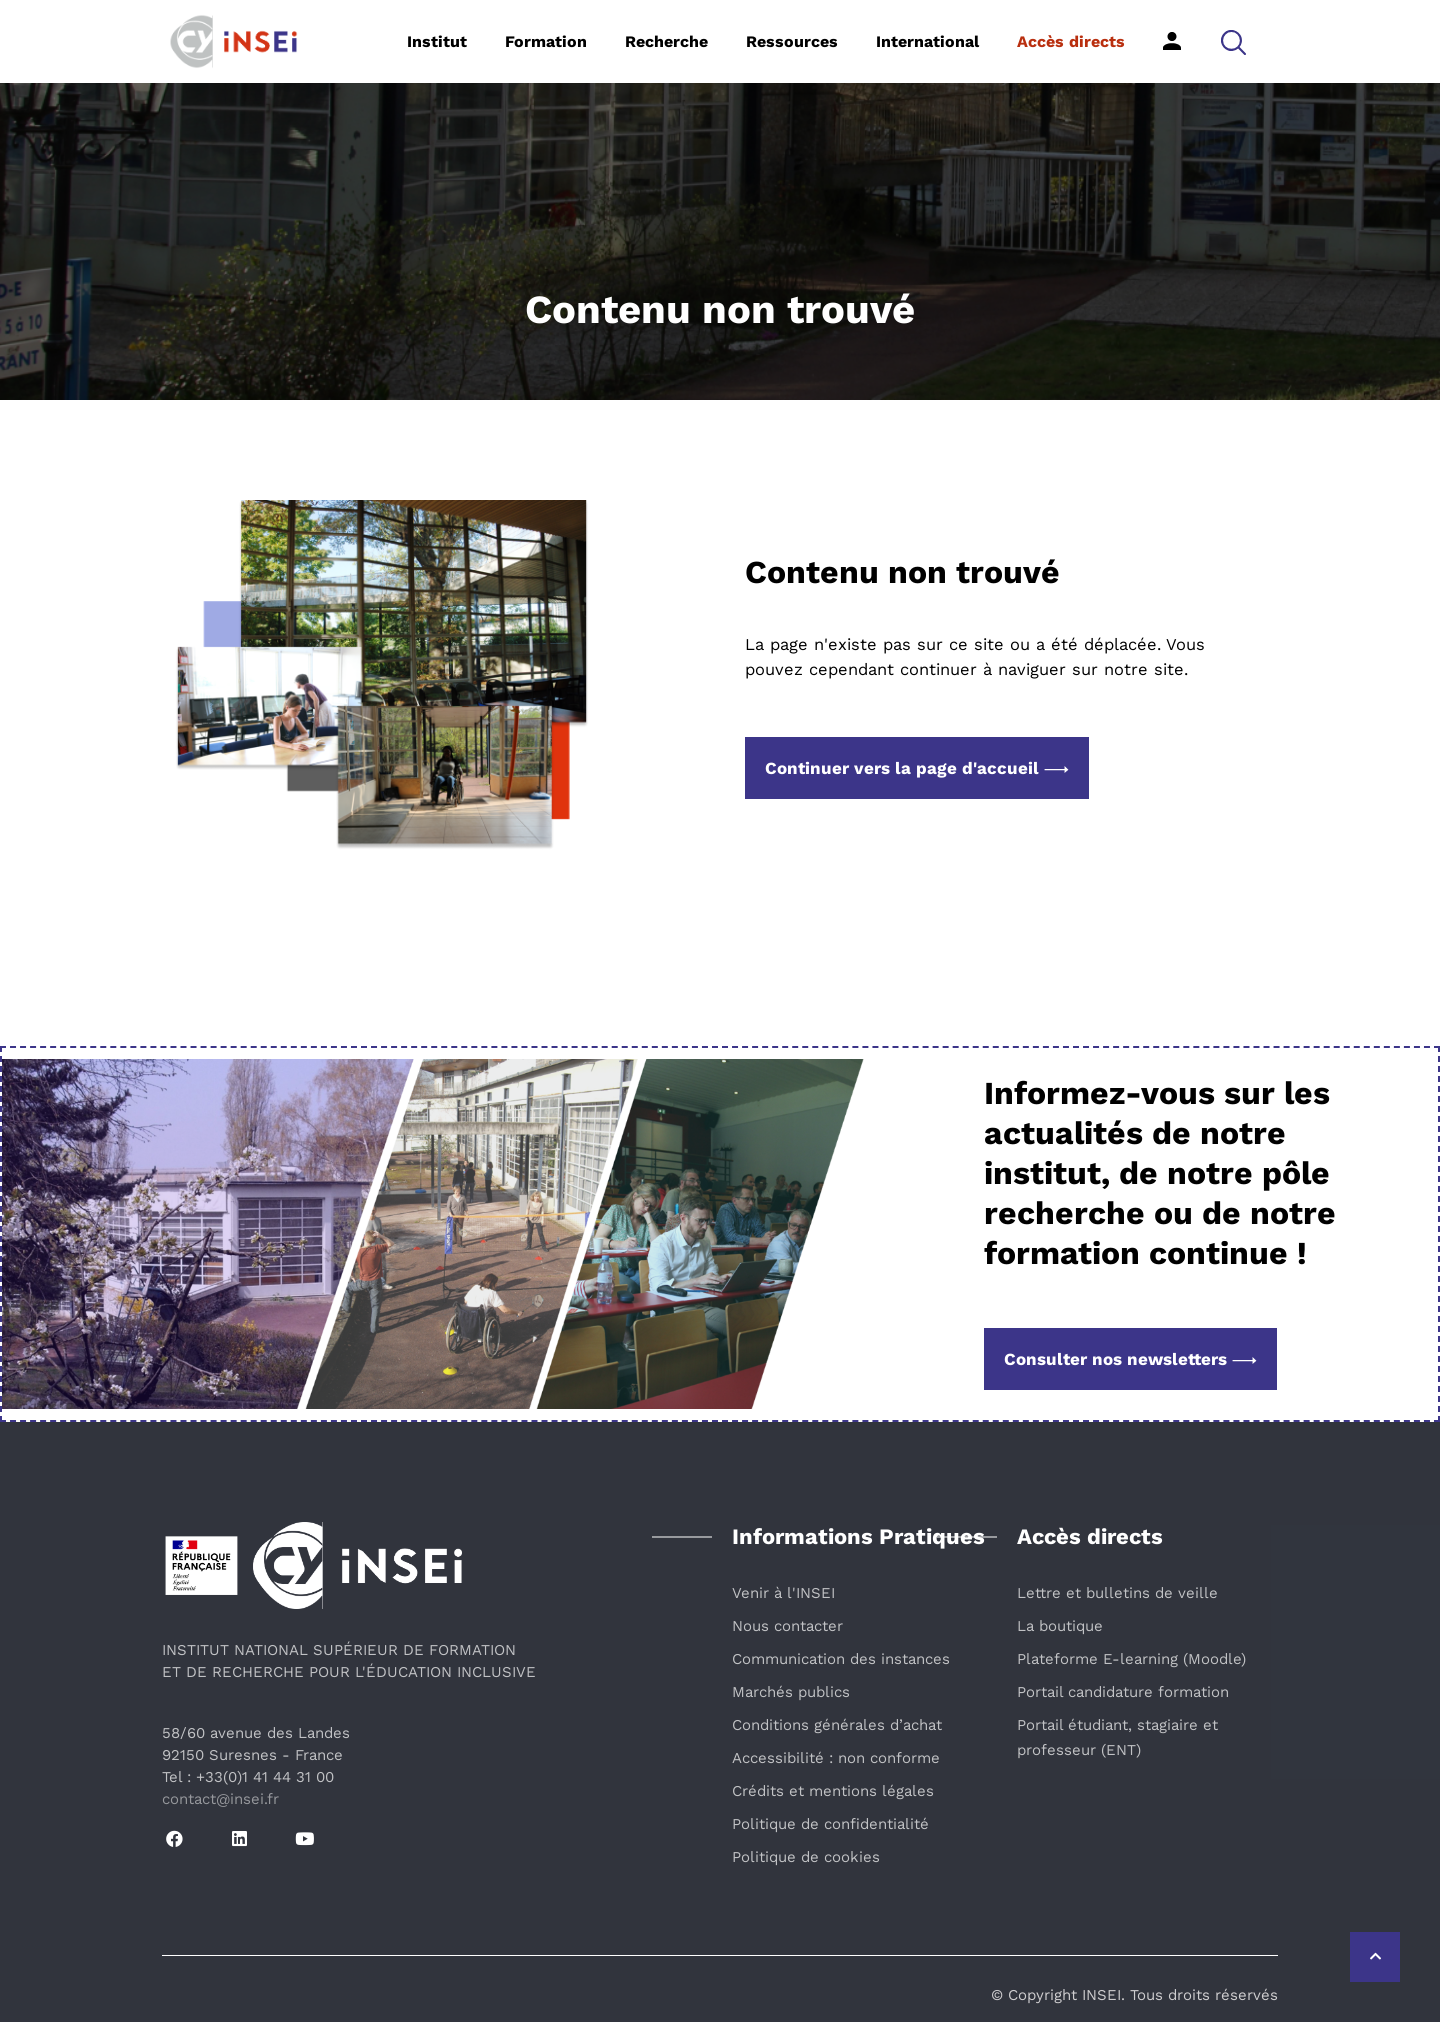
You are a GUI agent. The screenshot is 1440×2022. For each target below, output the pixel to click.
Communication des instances (841, 1659)
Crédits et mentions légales (833, 1791)
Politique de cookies (806, 1857)
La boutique (1060, 1626)
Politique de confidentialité (830, 1824)
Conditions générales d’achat (837, 1725)
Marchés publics (791, 1692)
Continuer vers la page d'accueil (917, 768)
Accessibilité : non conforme (836, 1758)
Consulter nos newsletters (1130, 1359)
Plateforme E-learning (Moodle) (1131, 1659)
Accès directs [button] (1071, 41)
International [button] (927, 41)
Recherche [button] (666, 41)
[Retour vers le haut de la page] (1375, 1957)
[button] (1233, 41)
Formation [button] (546, 41)
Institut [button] (437, 41)
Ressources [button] (792, 41)
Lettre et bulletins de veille (1117, 1593)
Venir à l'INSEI (783, 1593)
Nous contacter (787, 1626)
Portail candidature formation (1123, 1692)
